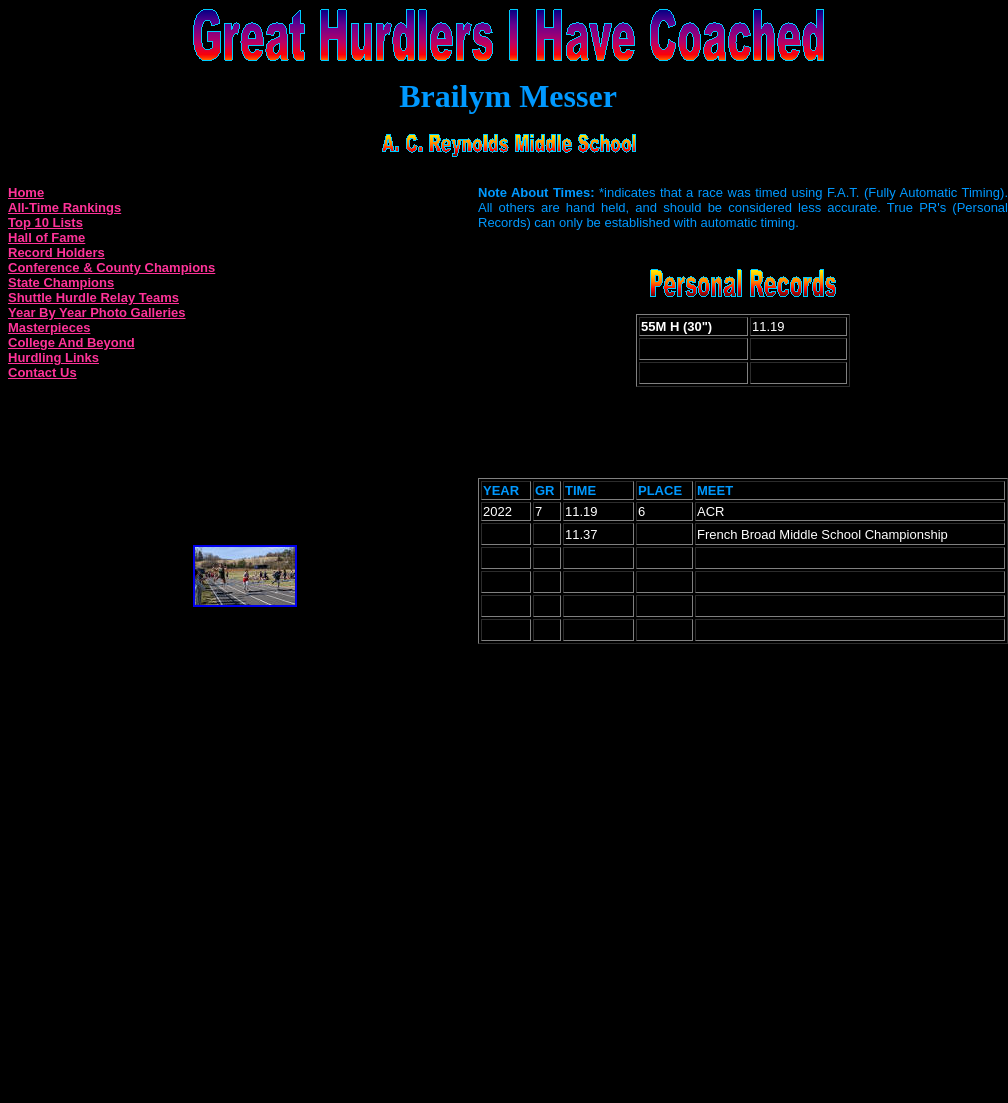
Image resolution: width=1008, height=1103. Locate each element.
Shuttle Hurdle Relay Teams (93, 297)
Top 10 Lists (45, 222)
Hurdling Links (53, 357)
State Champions (61, 282)
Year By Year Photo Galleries (97, 312)
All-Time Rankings (64, 207)
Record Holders (56, 252)
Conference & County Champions (111, 267)
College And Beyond (71, 342)
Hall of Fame (46, 237)
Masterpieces (49, 327)
